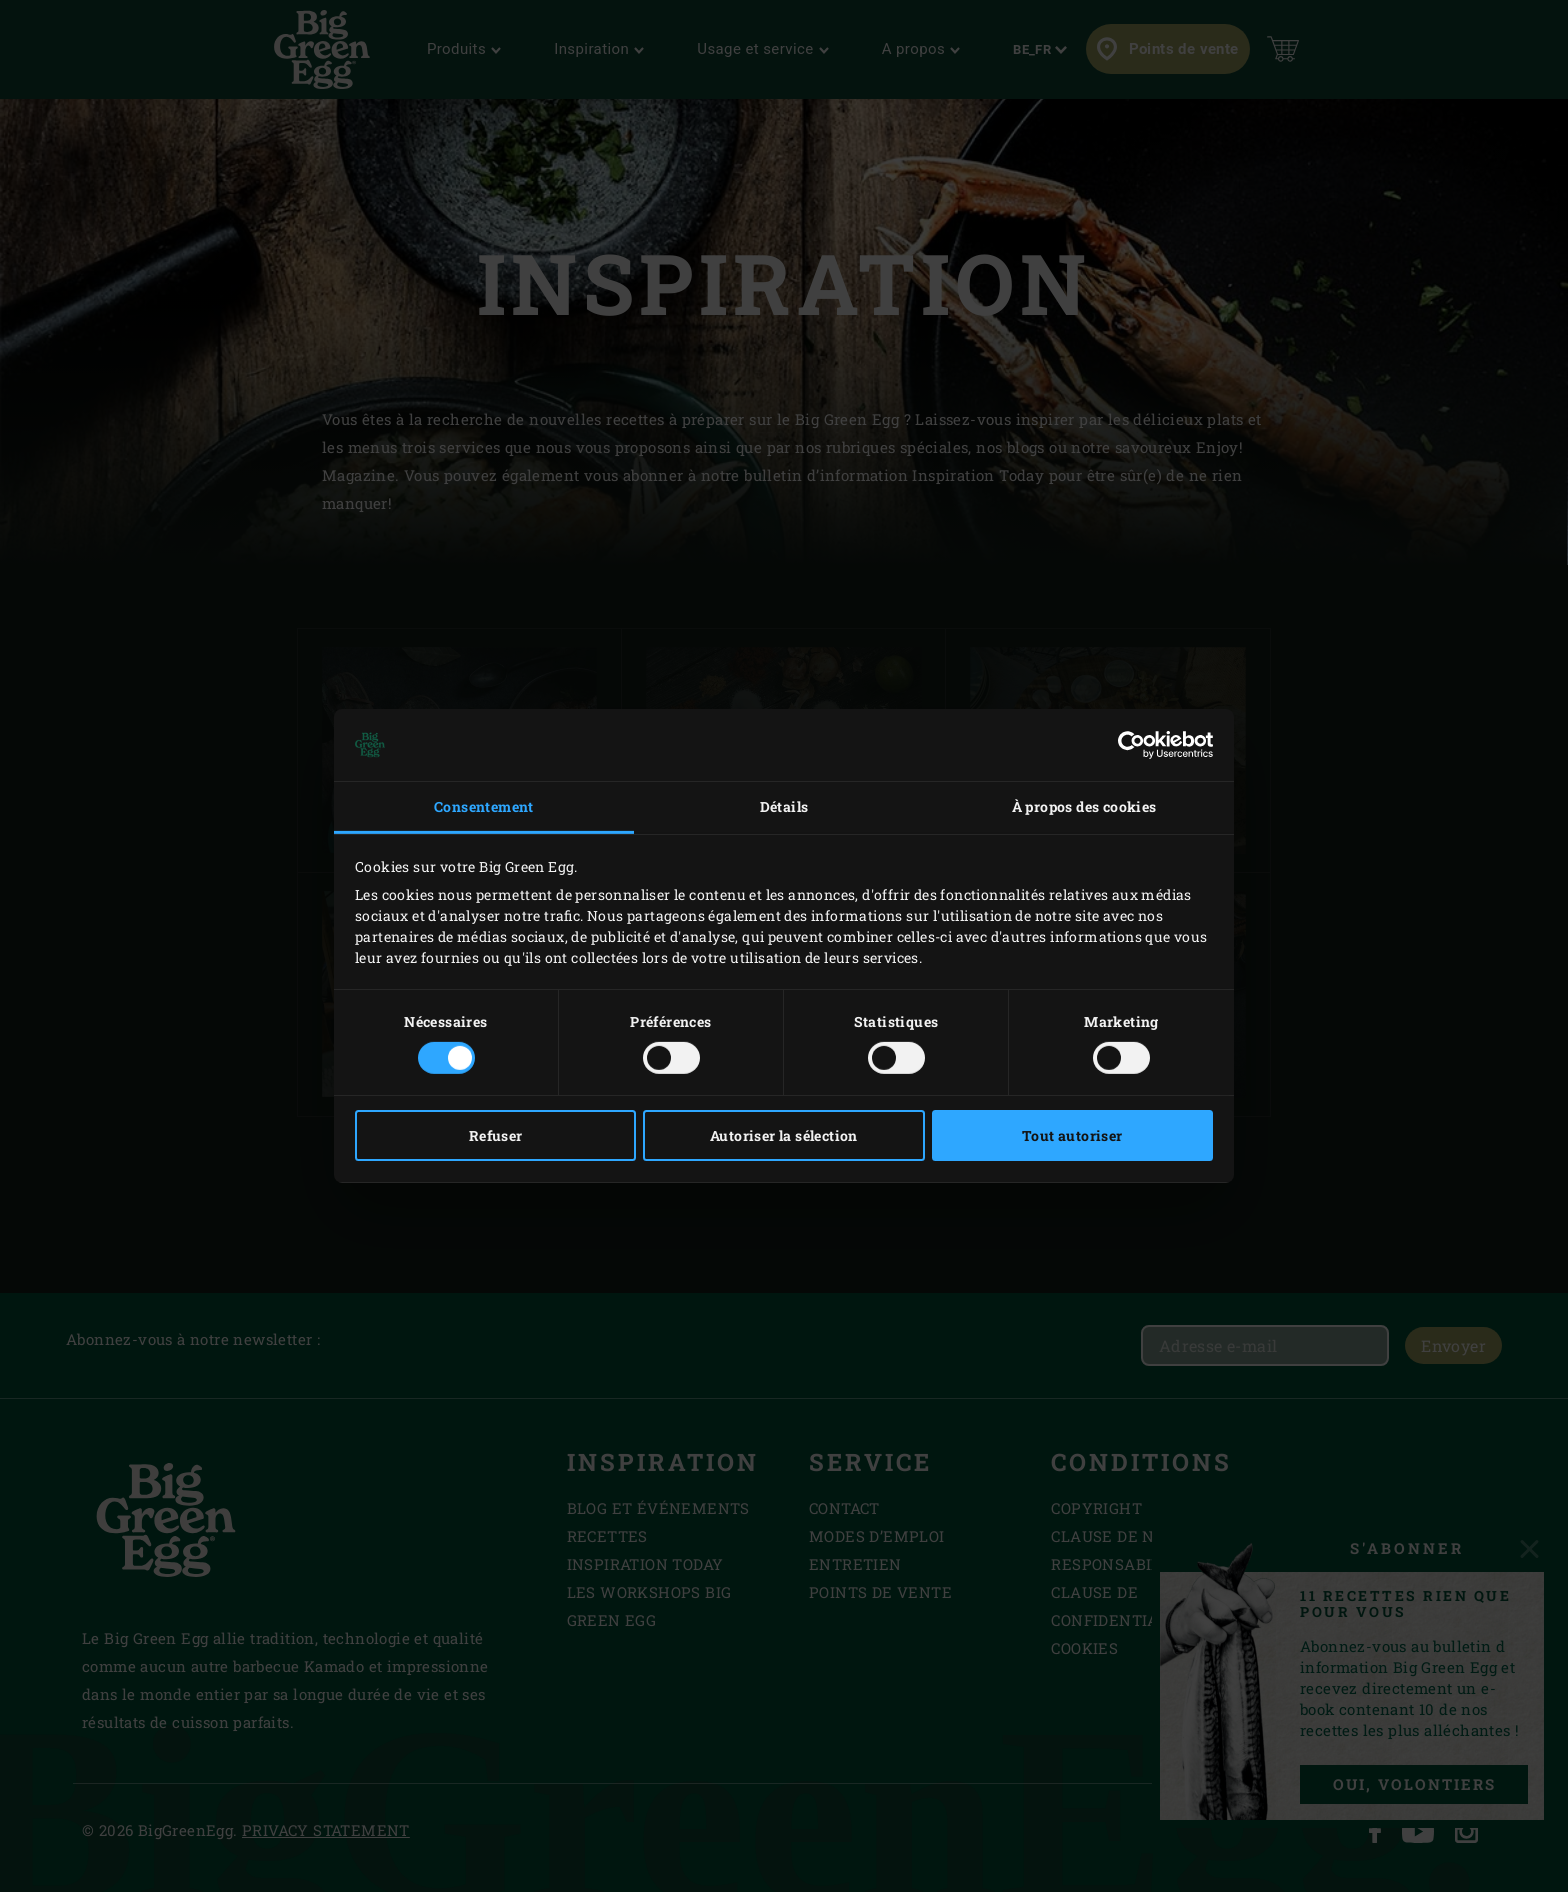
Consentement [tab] (484, 806)
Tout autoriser (1072, 1135)
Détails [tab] (784, 806)
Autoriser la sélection (784, 1135)
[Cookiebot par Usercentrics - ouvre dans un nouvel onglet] (1125, 745)
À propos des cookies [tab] (1084, 806)
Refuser (496, 1135)
